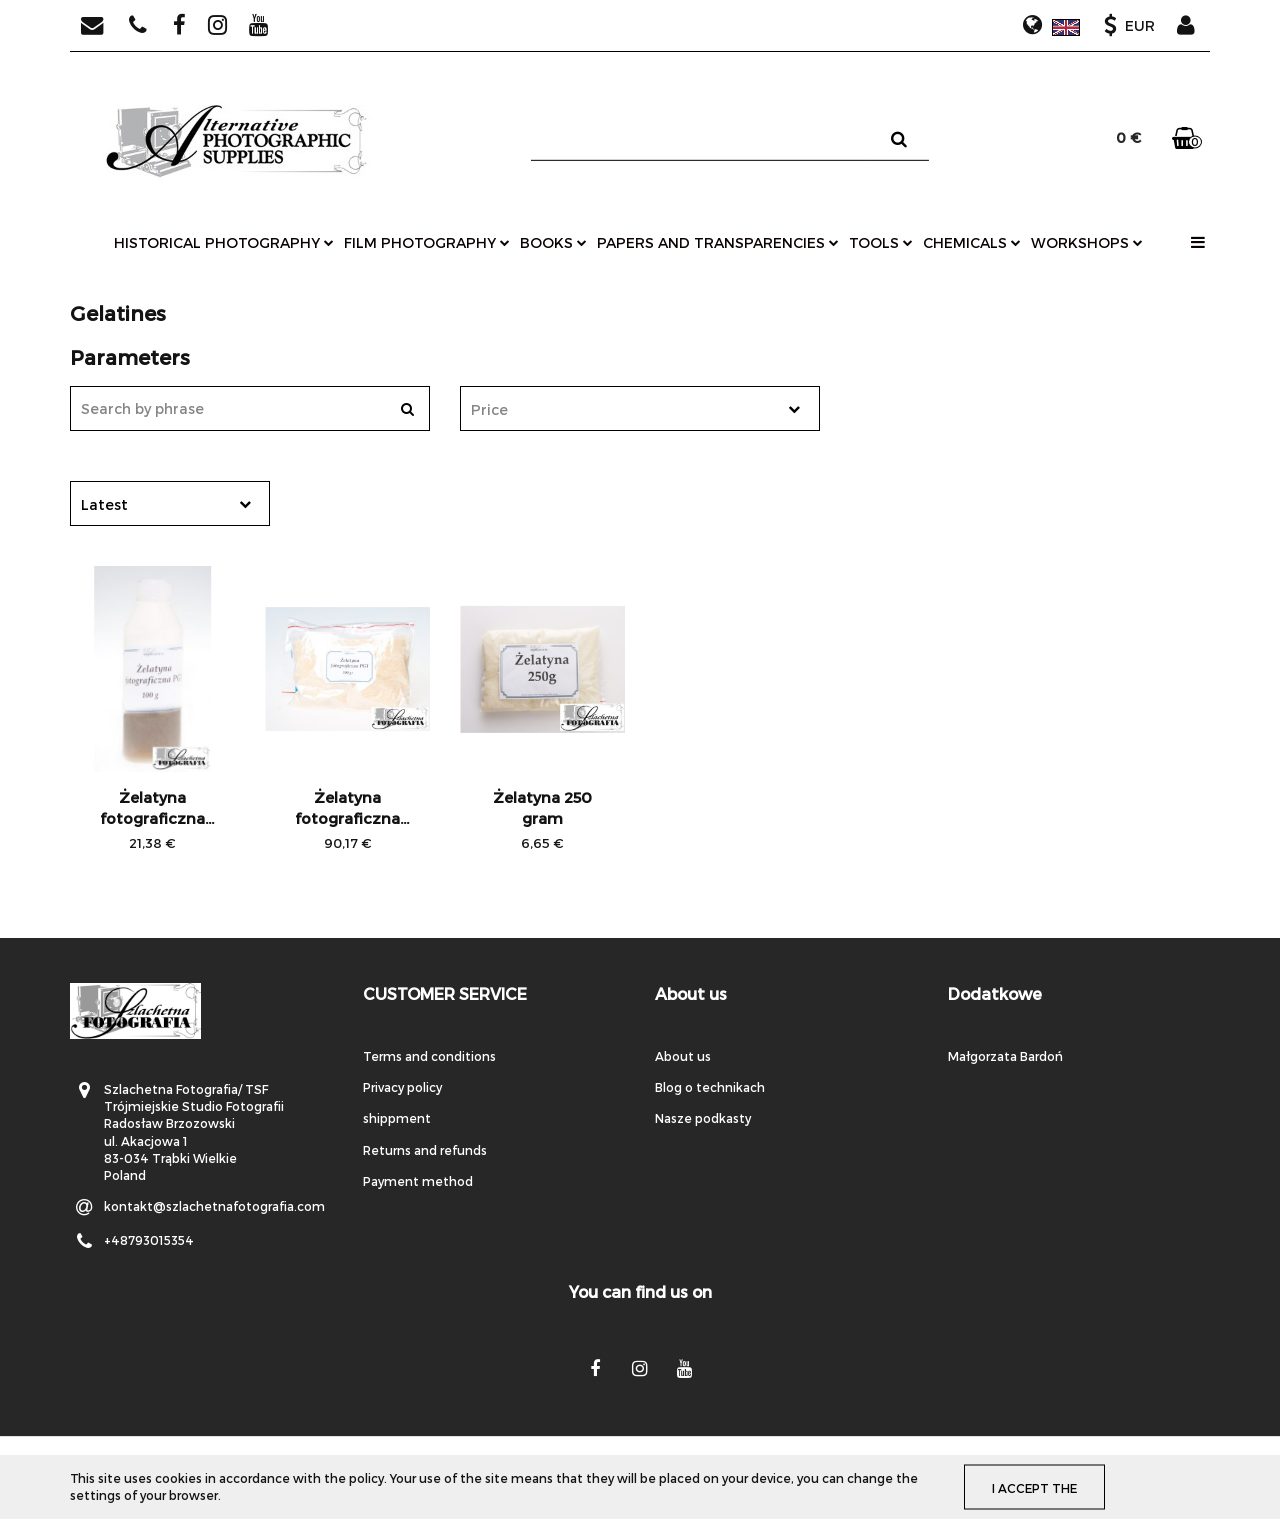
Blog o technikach (710, 1087)
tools (881, 242)
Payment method (418, 1181)
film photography (427, 242)
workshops (1087, 242)
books (553, 242)
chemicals (972, 242)
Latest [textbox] (104, 504)
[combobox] (640, 408)
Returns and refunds (425, 1150)
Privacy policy (402, 1087)
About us (683, 1056)
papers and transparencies (718, 242)
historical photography (224, 242)
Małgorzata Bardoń (1005, 1056)
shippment (397, 1118)
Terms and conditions (429, 1056)
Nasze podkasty (703, 1118)
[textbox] (622, 409)
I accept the (1037, 1487)
